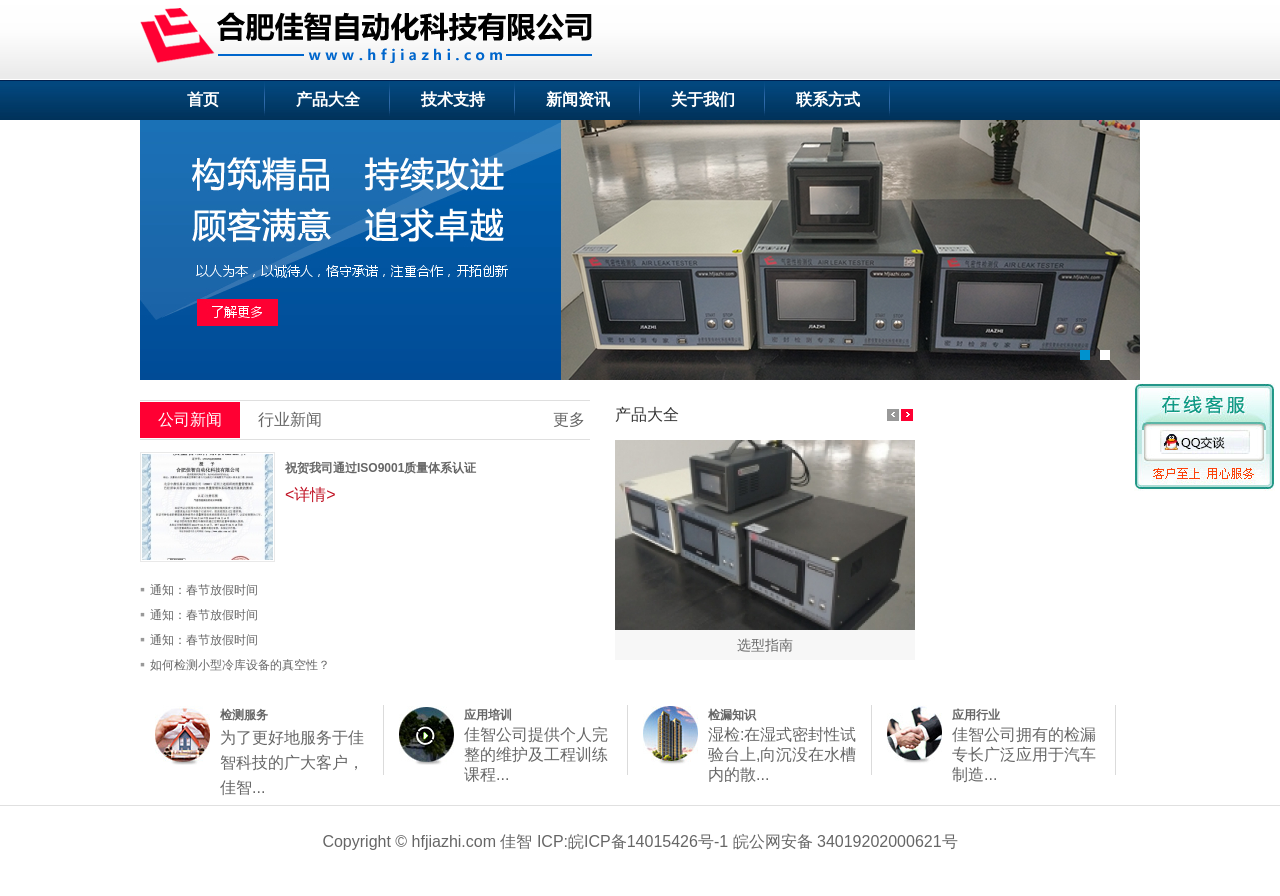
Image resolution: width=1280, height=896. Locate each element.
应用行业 (976, 715)
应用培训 (488, 715)
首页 (203, 99)
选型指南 (765, 645)
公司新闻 (190, 419)
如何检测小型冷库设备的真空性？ (240, 665)
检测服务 (244, 715)
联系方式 (828, 99)
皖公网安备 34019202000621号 (845, 841)
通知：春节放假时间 (204, 590)
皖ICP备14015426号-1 (648, 841)
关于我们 (703, 99)
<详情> (310, 494)
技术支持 (453, 99)
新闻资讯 (578, 99)
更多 (569, 419)
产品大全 (328, 99)
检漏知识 (732, 715)
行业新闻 (290, 419)
